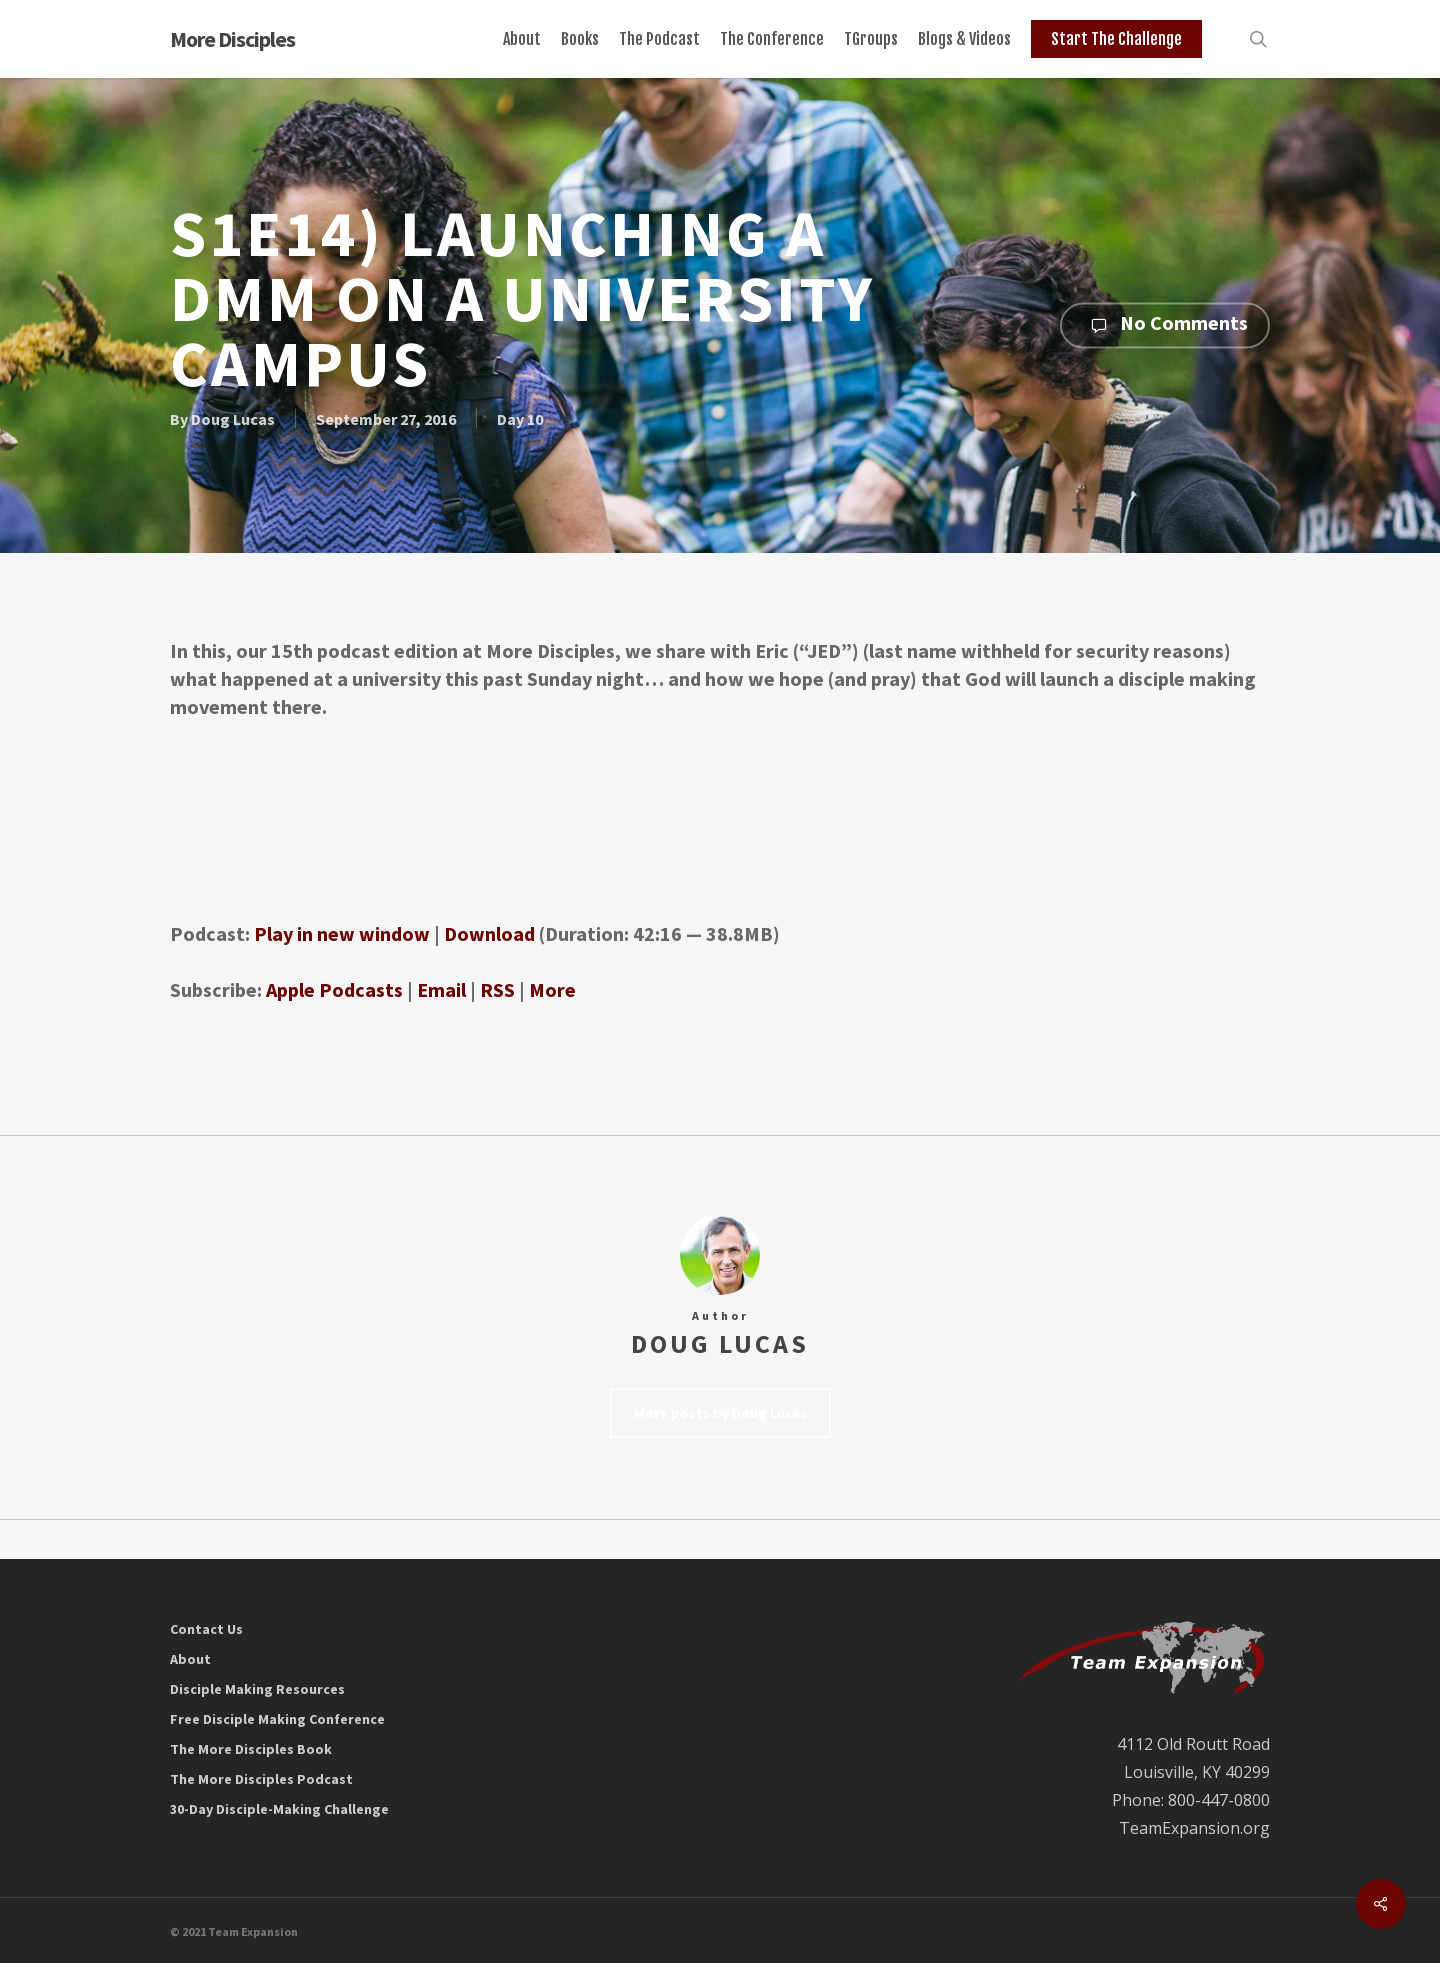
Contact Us (206, 1629)
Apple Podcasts (334, 989)
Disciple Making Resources (257, 1689)
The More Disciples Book (251, 1749)
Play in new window (342, 933)
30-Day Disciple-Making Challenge (279, 1809)
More (552, 989)
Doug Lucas (233, 418)
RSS (497, 989)
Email (441, 989)
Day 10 (520, 418)
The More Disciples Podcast (261, 1779)
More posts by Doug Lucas (720, 1413)
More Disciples (232, 39)
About (190, 1659)
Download (489, 933)
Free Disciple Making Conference (277, 1719)
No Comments (1165, 325)
